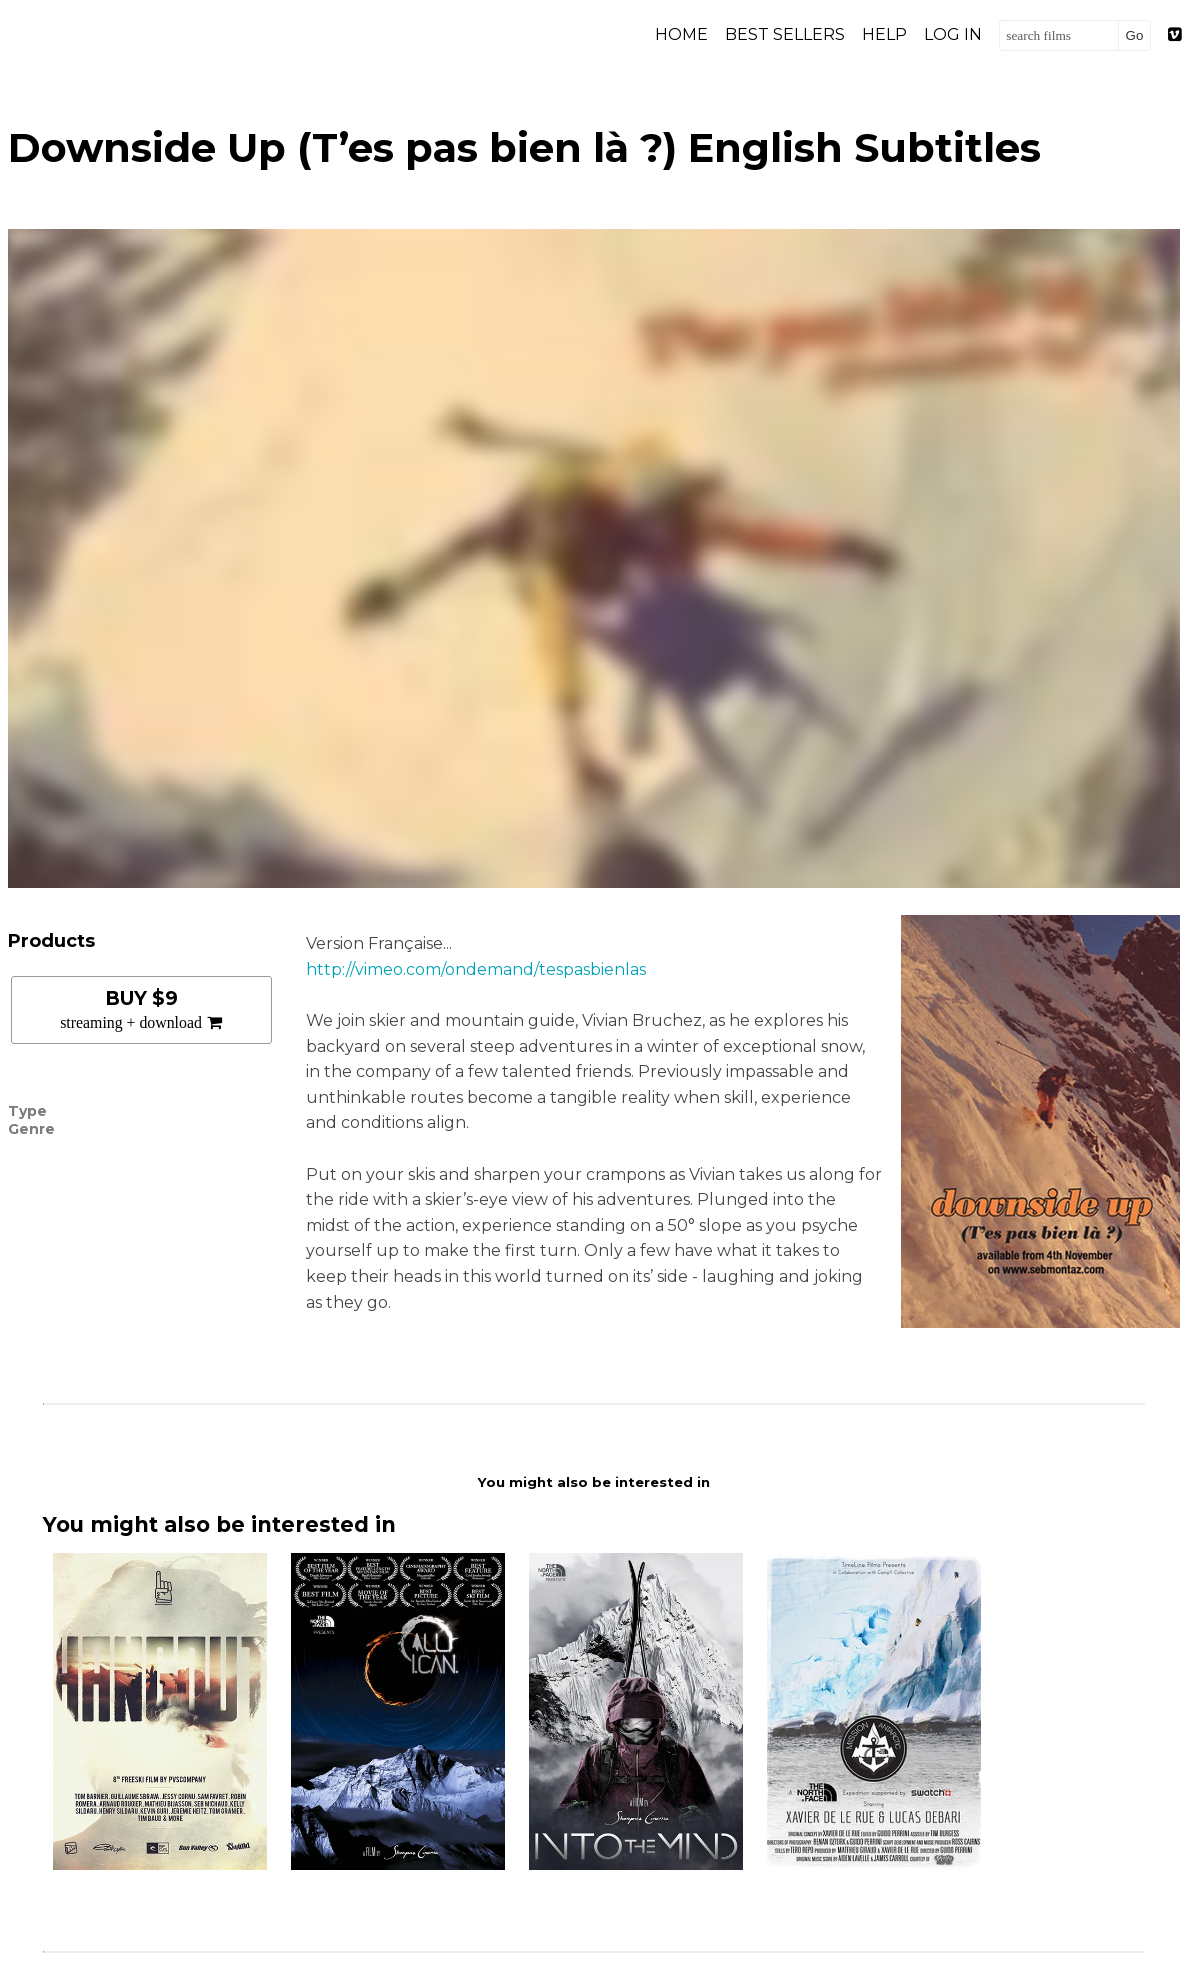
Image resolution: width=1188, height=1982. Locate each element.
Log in (953, 34)
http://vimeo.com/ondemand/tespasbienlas (476, 969)
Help (884, 34)
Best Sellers (785, 34)
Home (681, 34)
